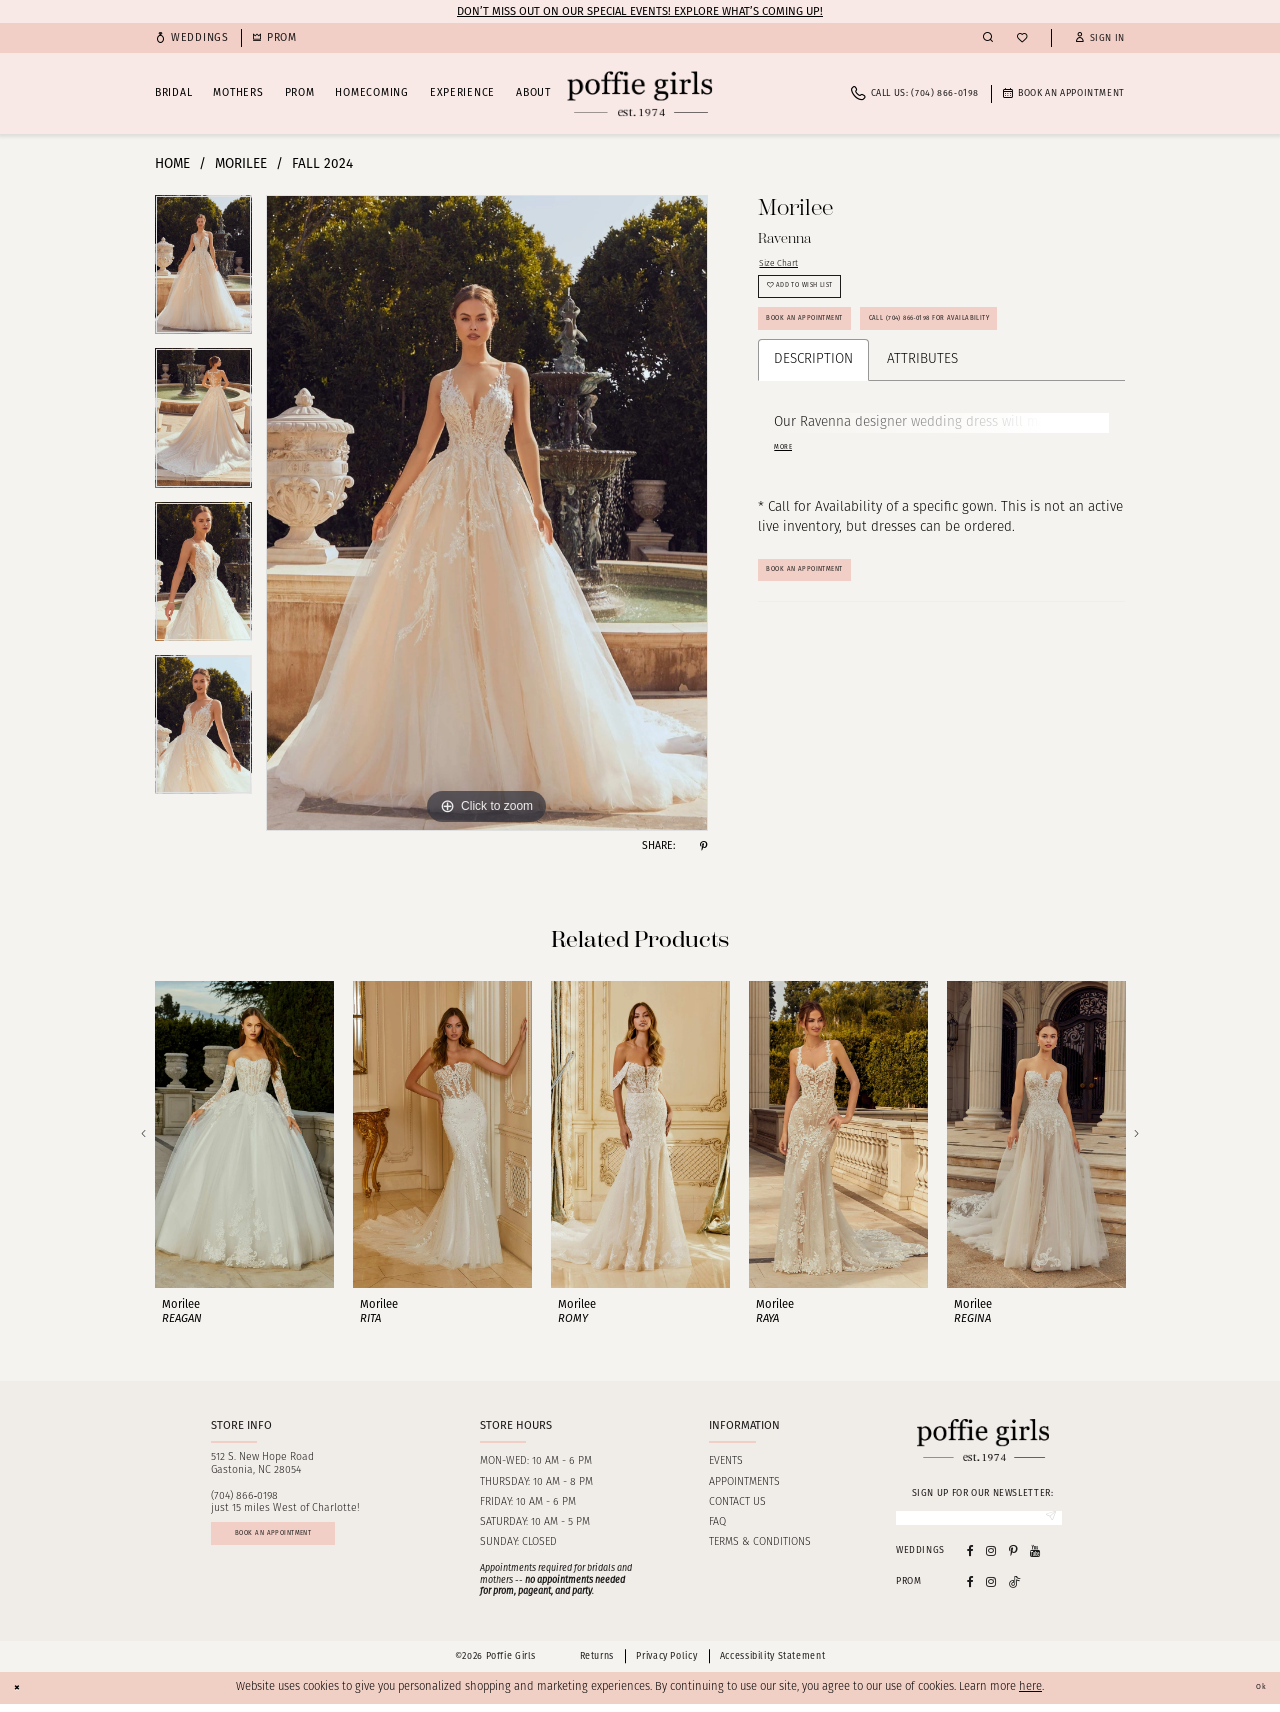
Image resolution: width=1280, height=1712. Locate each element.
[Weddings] (192, 38)
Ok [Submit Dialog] (1256, 1695)
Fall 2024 (322, 163)
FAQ (717, 1522)
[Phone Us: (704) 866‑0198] (915, 93)
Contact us (737, 1502)
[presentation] (244, 1134)
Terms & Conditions (760, 1542)
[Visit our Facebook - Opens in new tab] (970, 1558)
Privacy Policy (666, 1665)
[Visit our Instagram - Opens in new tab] (991, 1558)
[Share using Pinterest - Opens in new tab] (703, 846)
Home (172, 163)
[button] (1100, 38)
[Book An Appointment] (1064, 93)
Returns (597, 1665)
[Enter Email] (979, 1522)
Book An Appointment (832, 669)
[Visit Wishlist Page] (1022, 38)
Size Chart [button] (790, 267)
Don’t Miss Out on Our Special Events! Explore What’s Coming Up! (640, 11)
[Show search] (988, 38)
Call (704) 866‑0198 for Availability (866, 405)
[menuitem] (192, 38)
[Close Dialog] (22, 1696)
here (1030, 1695)
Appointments (744, 1482)
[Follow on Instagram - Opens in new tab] (991, 1589)
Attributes (922, 452)
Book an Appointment (832, 355)
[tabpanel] (203, 271)
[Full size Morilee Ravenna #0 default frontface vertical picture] (487, 513)
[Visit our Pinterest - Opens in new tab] (1013, 1558)
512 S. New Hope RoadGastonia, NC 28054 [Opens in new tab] (262, 1464)
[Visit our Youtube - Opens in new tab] (1035, 1558)
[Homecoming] (275, 38)
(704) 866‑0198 (245, 1496)
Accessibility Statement (772, 1665)
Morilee (241, 163)
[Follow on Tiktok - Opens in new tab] (1015, 1589)
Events (726, 1461)
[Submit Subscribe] (1045, 1522)
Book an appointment (309, 1543)
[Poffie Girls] (639, 93)
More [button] (789, 543)
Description (813, 452)
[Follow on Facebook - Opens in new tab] (970, 1589)
